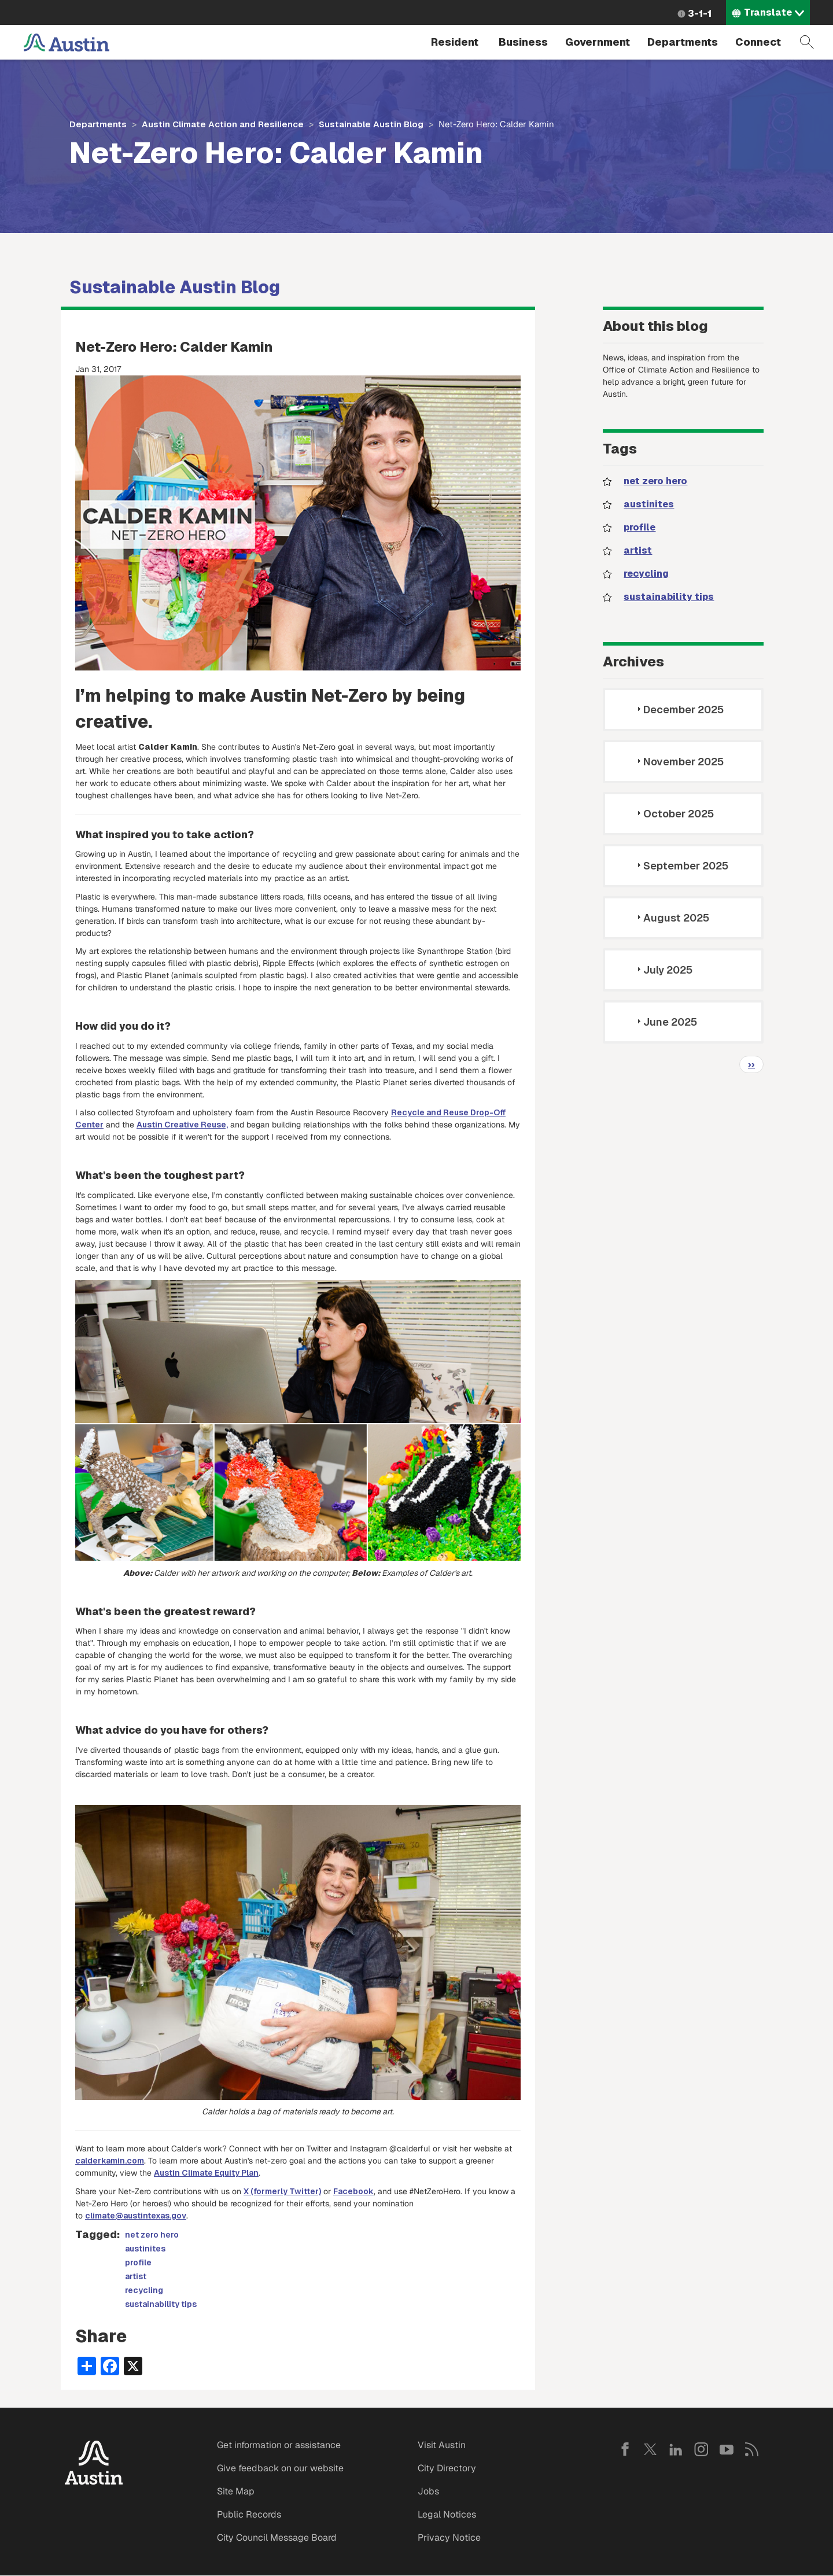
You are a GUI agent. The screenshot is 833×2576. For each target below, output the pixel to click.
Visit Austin (442, 2445)
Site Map (236, 2491)
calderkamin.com (109, 2160)
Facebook (353, 2191)
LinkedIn (676, 2449)
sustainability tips (161, 2304)
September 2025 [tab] (681, 865)
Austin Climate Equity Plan (206, 2173)
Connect (758, 42)
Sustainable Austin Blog (371, 124)
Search (807, 42)
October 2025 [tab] (674, 813)
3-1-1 (700, 14)
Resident (454, 42)
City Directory (447, 2468)
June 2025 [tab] (665, 1022)
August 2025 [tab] (671, 917)
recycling (144, 2290)
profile (138, 2262)
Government (597, 42)
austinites (145, 2248)
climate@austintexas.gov (135, 2215)
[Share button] (86, 2365)
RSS (752, 2449)
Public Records (249, 2514)
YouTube (727, 2449)
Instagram (701, 2449)
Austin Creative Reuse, (182, 1124)
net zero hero (152, 2234)
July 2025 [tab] (663, 969)
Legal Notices (447, 2514)
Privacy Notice (449, 2537)
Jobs (428, 2491)
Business (523, 42)
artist (135, 2276)
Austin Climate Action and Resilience (223, 124)
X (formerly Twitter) (282, 2191)
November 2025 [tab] (679, 761)
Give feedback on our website (280, 2468)
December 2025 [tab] (679, 709)
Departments (682, 42)
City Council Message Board (277, 2537)
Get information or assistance (279, 2445)
